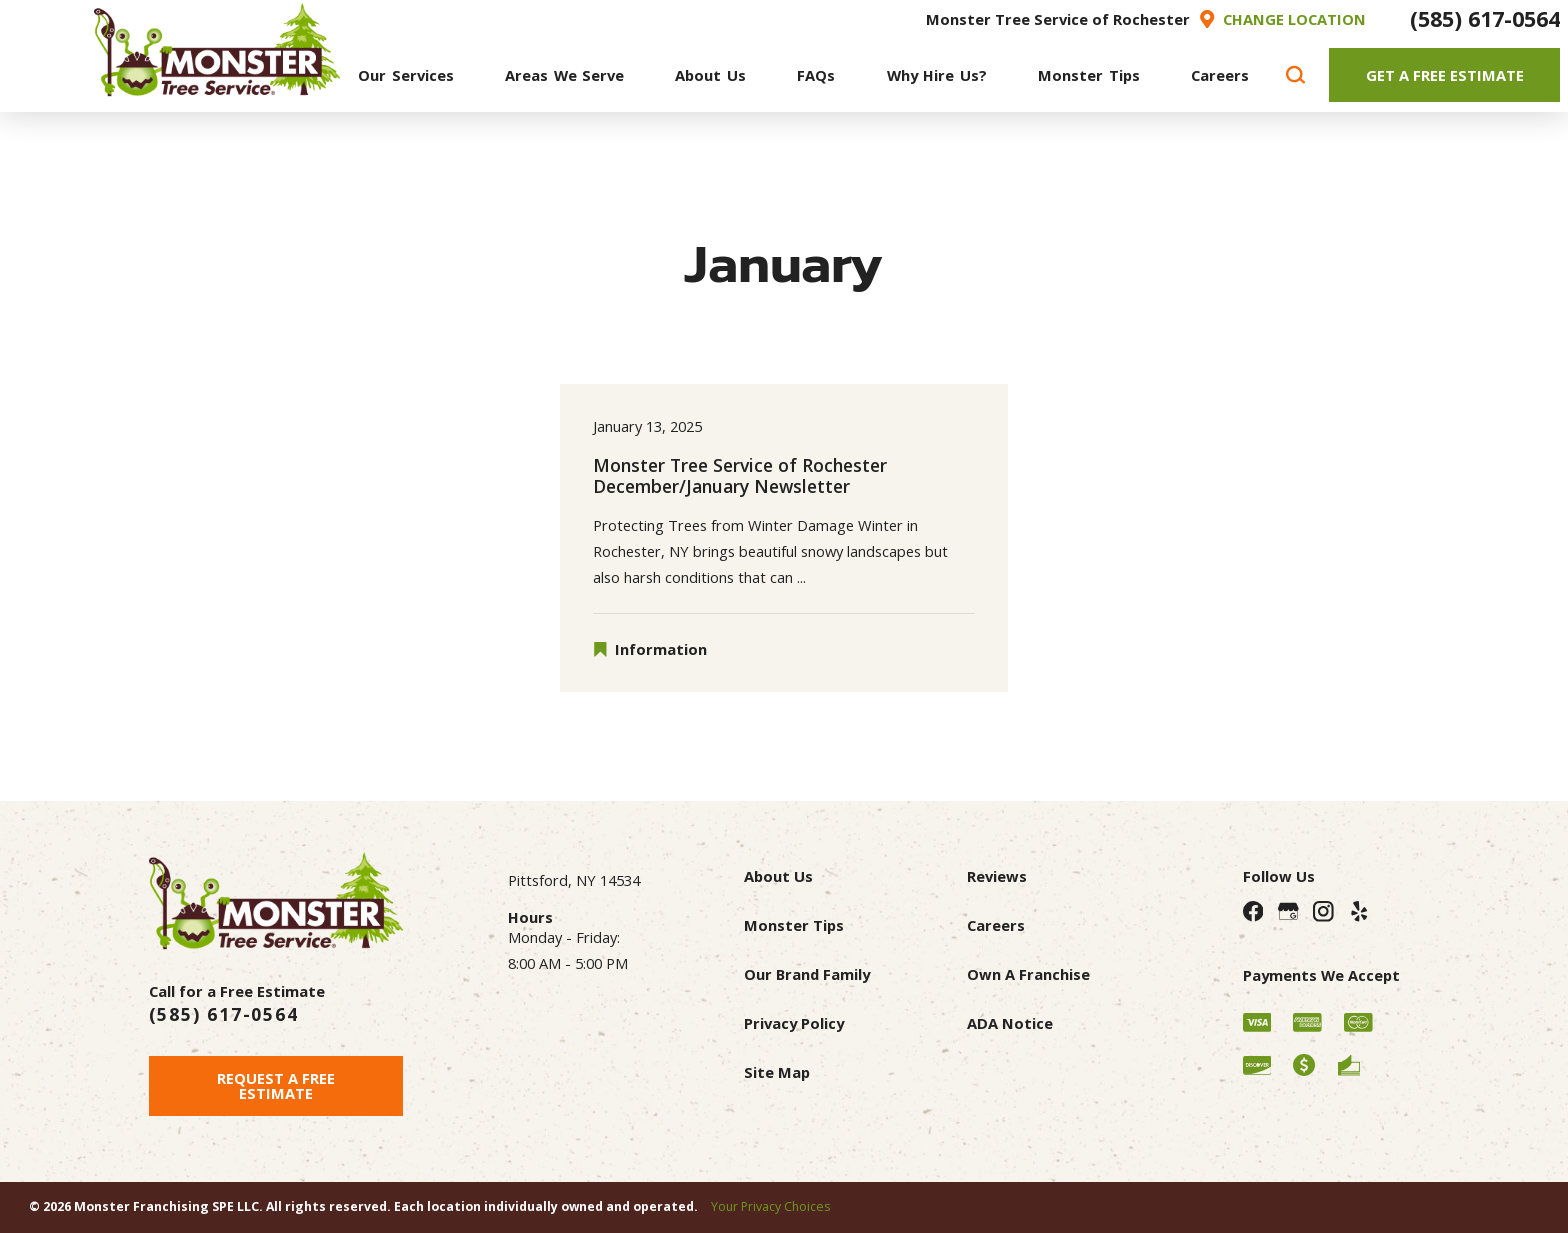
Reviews (997, 876)
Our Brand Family (807, 974)
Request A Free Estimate (276, 1085)
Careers (996, 925)
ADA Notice (1010, 1023)
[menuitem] (405, 74)
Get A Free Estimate (1445, 75)
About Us (778, 876)
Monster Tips (794, 925)
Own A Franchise (1028, 974)
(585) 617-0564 (1485, 18)
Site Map (777, 1072)
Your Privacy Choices (770, 1206)
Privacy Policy (794, 1023)
